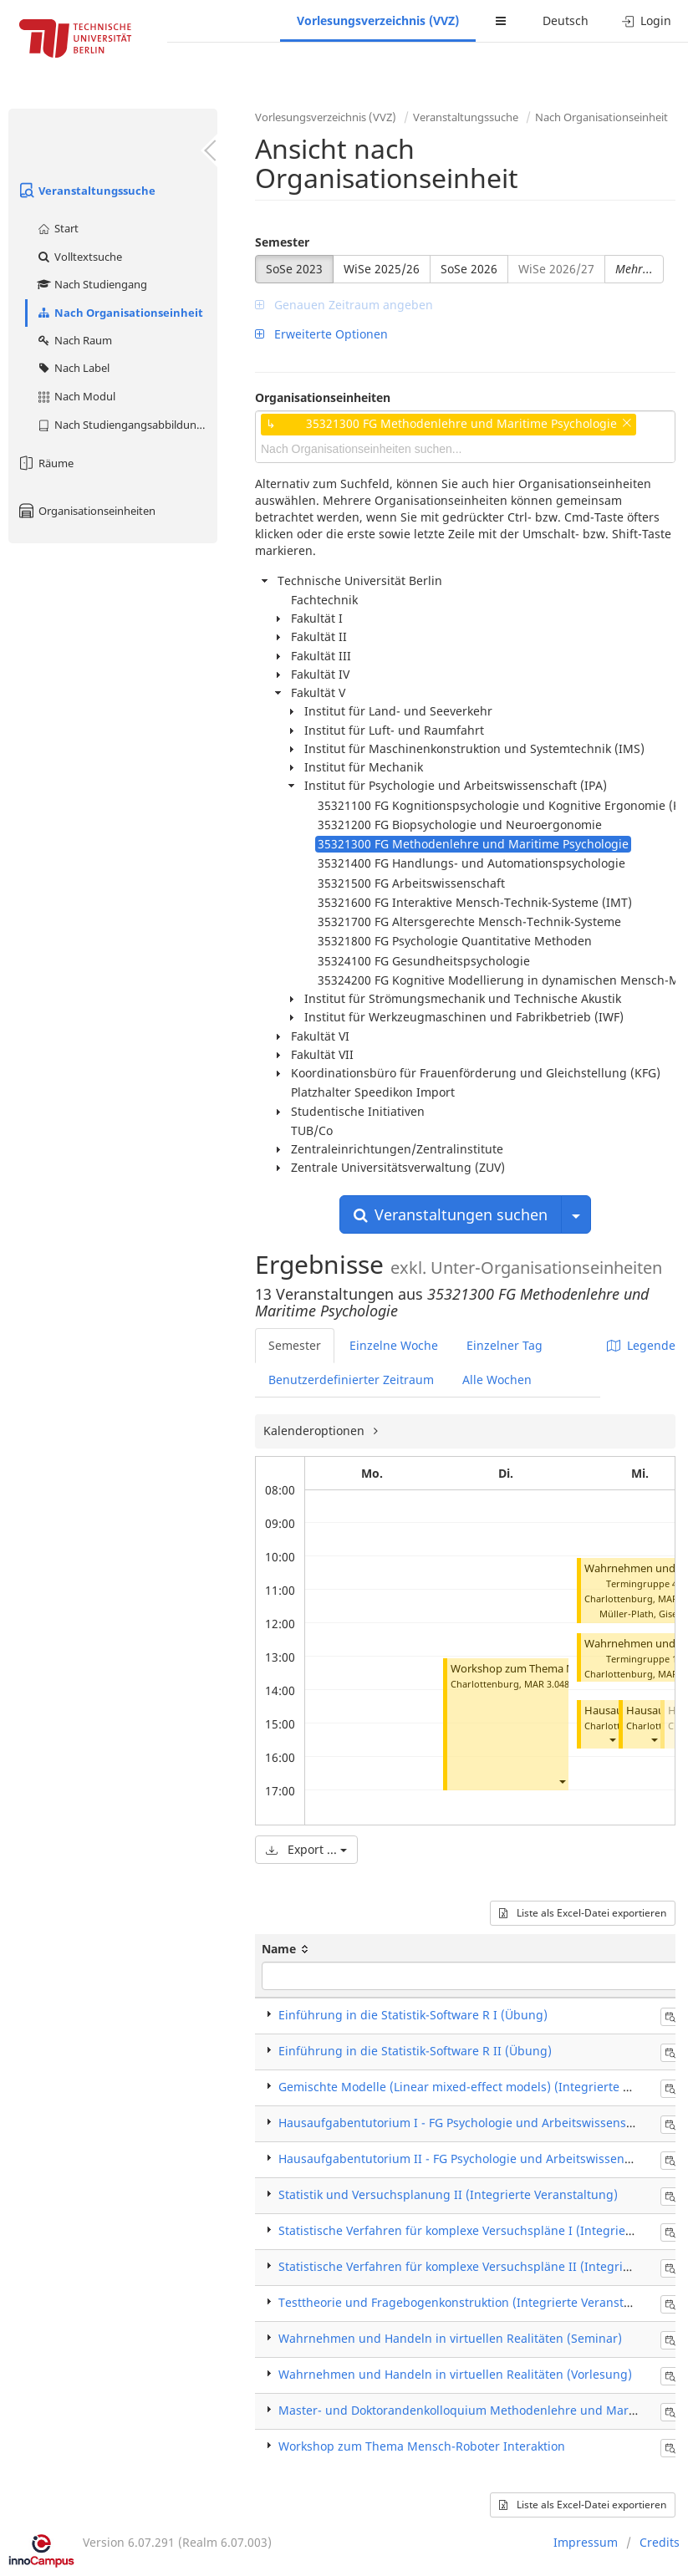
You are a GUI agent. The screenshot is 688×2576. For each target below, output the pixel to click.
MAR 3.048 (546, 1683)
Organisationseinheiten (86, 510)
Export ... (306, 1849)
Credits (660, 2542)
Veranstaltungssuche (86, 190)
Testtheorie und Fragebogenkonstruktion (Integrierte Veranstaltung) (471, 2302)
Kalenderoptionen (315, 1430)
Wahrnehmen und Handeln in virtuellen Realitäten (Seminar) (450, 2338)
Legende (641, 1345)
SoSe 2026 (469, 269)
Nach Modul (75, 396)
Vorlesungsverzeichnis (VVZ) (378, 20)
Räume (45, 463)
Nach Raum (74, 340)
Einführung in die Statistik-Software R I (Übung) (413, 2015)
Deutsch (566, 20)
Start (57, 228)
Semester (282, 242)
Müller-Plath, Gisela (642, 1613)
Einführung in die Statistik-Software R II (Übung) (415, 2051)
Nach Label (73, 367)
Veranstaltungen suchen (451, 1214)
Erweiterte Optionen (321, 334)
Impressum (585, 2542)
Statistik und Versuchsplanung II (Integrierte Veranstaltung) (448, 2194)
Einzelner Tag (504, 1345)
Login (646, 20)
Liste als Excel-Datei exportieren (582, 1913)
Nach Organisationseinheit (119, 312)
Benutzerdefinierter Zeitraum (351, 1379)
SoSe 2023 (294, 269)
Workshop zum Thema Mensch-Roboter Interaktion (421, 2446)
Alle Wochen (497, 1379)
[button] (562, 1781)
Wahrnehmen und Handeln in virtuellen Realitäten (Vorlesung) (455, 2374)
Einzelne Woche (393, 1345)
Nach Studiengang (91, 284)
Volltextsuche (79, 256)
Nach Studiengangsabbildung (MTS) (126, 424)
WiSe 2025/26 (382, 269)
